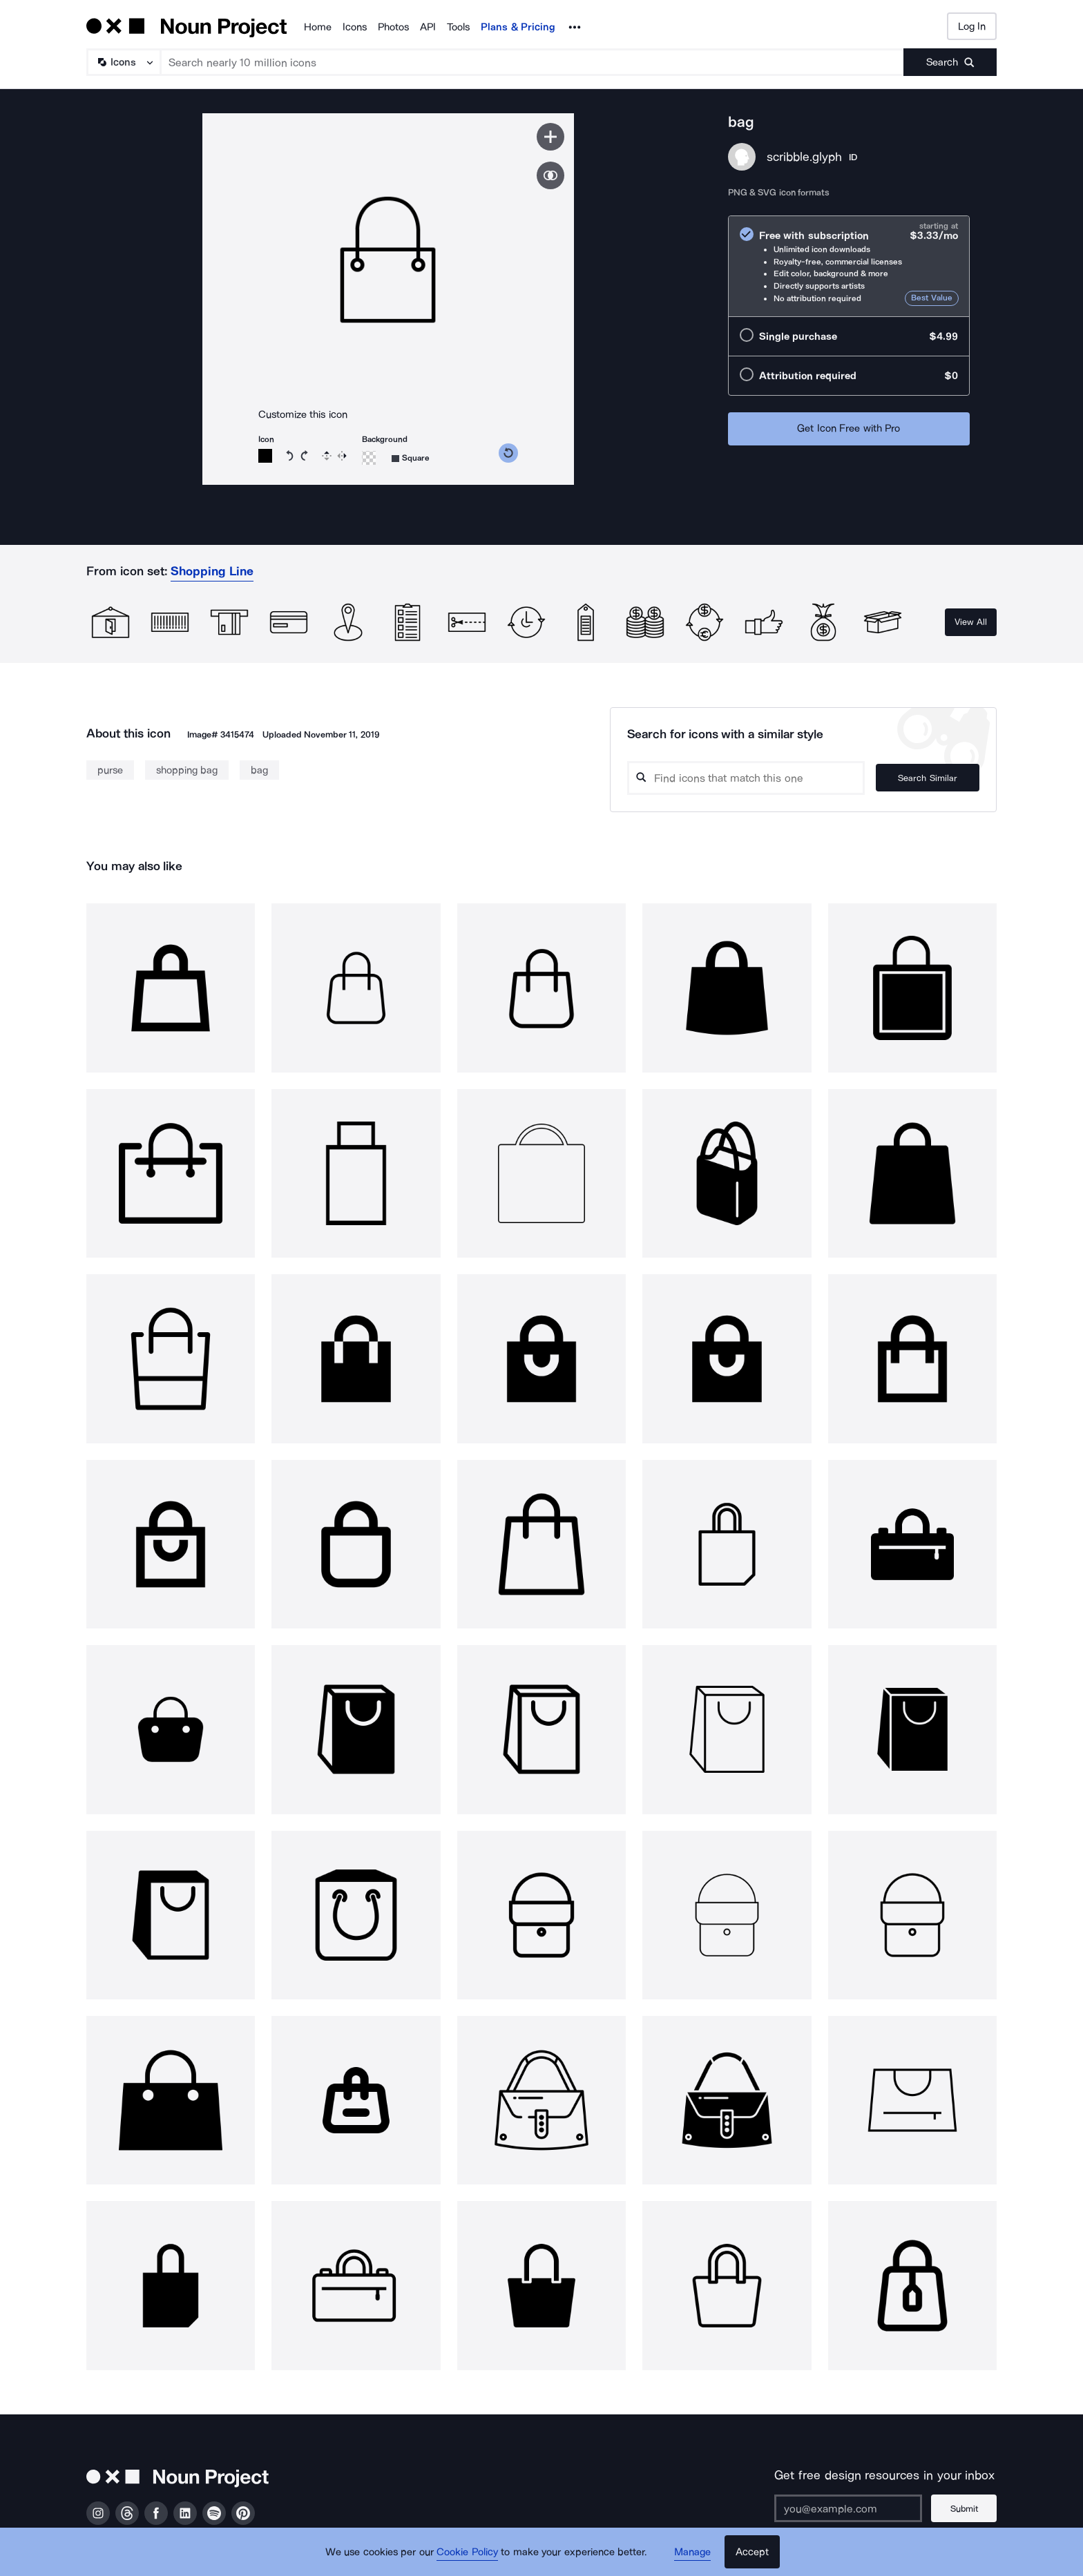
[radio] (849, 266)
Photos (393, 27)
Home (318, 27)
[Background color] (368, 457)
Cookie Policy (467, 2552)
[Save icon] (550, 137)
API (428, 27)
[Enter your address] (848, 2508)
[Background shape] (410, 458)
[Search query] (746, 778)
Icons (355, 27)
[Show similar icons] (550, 175)
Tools (458, 27)
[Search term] (532, 62)
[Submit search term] (950, 62)
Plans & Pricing (518, 27)
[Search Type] (123, 62)
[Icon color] (265, 455)
